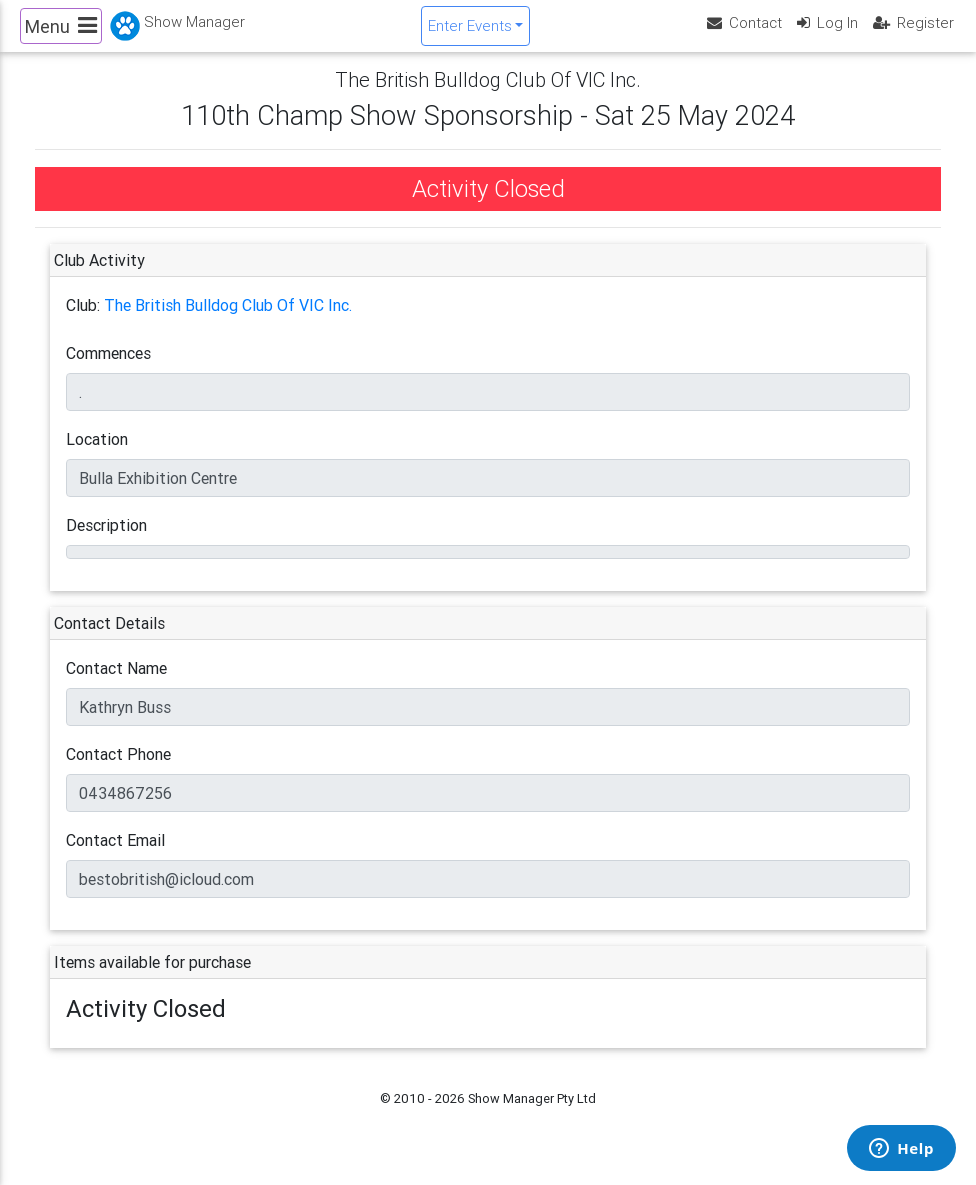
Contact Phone (118, 771)
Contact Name (116, 685)
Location (97, 456)
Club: (83, 322)
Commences (108, 370)
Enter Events (470, 33)
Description (106, 542)
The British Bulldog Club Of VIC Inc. (228, 322)
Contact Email (115, 857)
